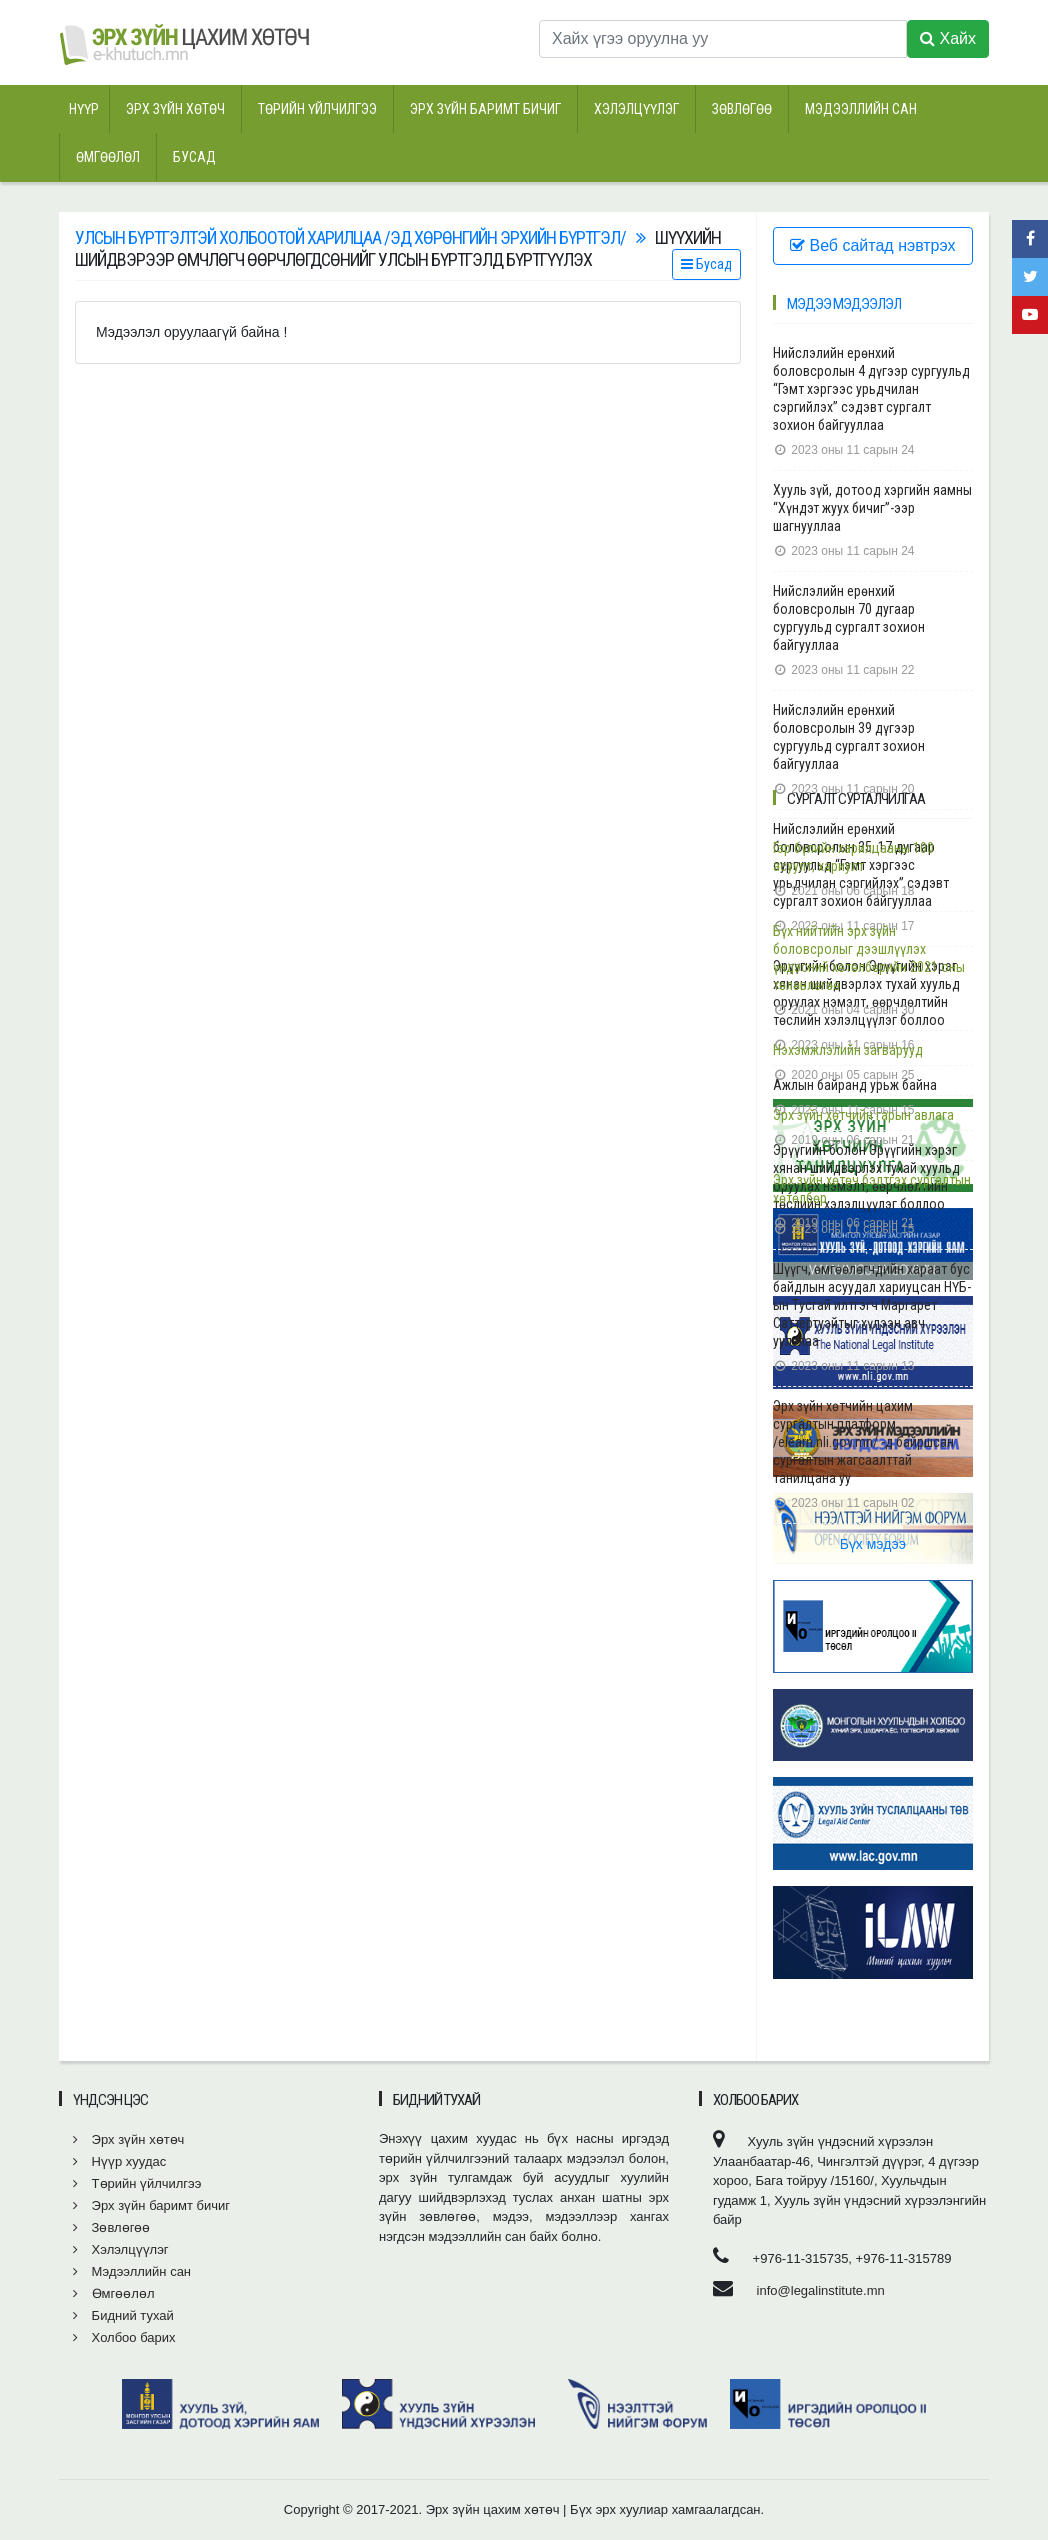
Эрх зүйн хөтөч (175, 109)
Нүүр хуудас (119, 2161)
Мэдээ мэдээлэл (844, 304)
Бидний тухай (123, 2315)
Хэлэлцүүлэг (636, 109)
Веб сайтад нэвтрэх (872, 245)
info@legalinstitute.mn (821, 2290)
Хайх (948, 38)
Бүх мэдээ (873, 1544)
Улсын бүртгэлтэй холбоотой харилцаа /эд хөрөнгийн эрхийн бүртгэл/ (350, 237)
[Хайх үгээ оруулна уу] (723, 39)
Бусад (194, 157)
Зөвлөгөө (742, 109)
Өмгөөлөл (108, 157)
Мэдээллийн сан (861, 109)
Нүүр (84, 109)
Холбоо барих (124, 2337)
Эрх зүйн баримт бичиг (485, 109)
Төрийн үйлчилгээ (317, 109)
